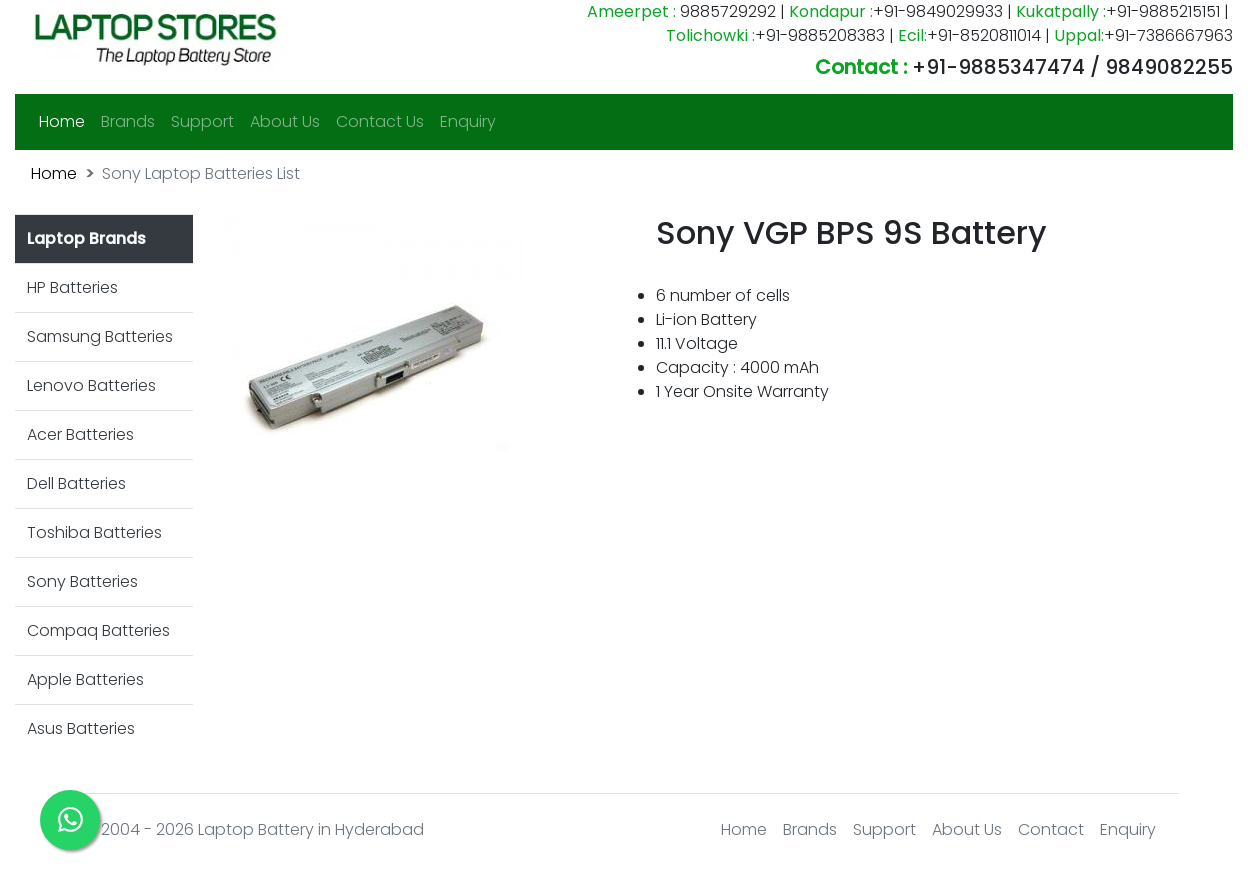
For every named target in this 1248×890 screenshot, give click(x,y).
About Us (285, 121)
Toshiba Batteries (94, 532)
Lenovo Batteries (91, 385)
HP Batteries (72, 287)
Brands (128, 121)
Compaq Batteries (98, 630)
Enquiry (468, 121)
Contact (1051, 829)
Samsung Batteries (100, 336)
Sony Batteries (82, 581)
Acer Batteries (80, 434)
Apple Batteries (85, 679)
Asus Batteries (81, 728)
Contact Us (380, 121)
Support (202, 121)
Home (66, 121)
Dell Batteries (76, 483)
